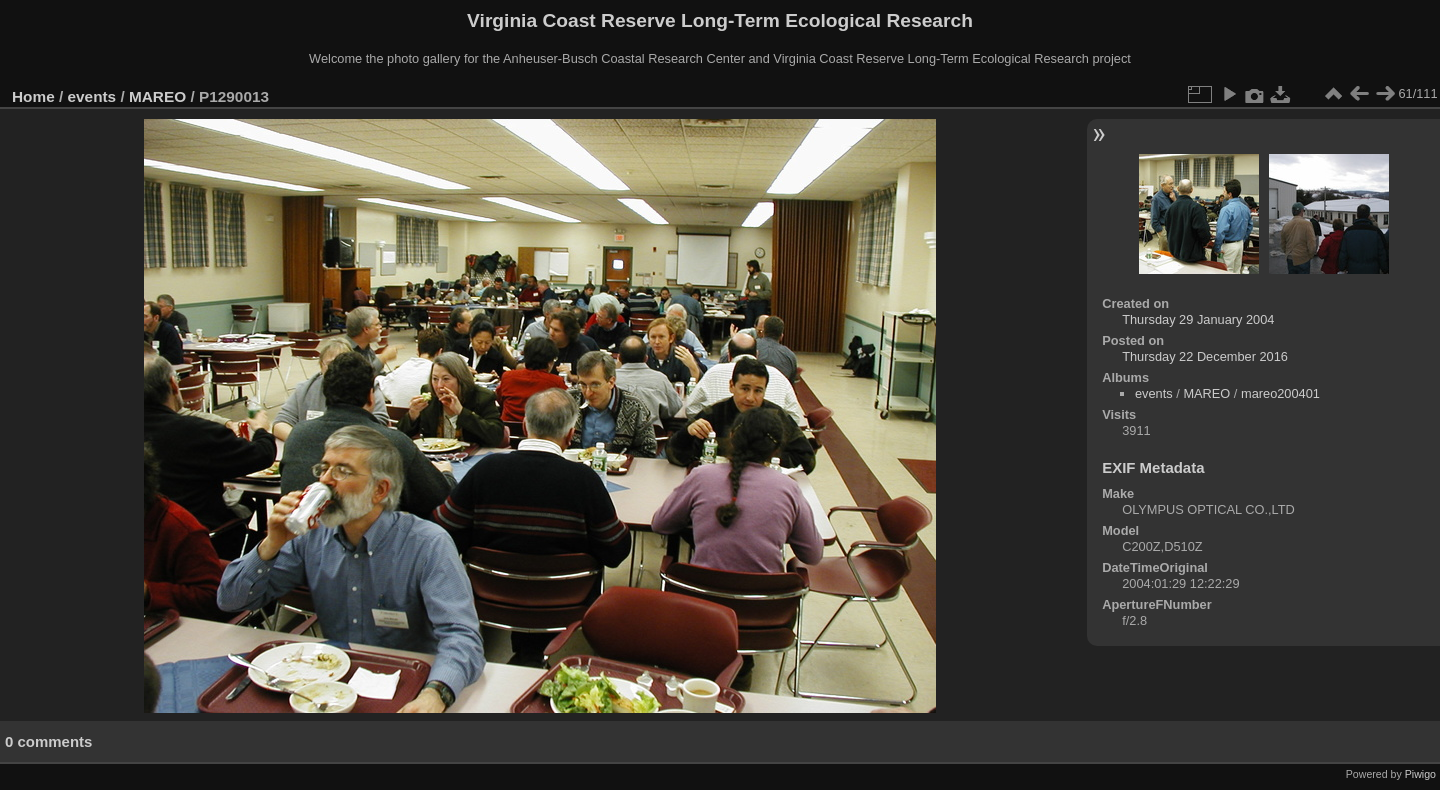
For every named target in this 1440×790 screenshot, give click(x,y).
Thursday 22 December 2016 (1205, 356)
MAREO (157, 96)
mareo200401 (1280, 393)
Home (33, 96)
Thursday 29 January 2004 (1198, 319)
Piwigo (1420, 774)
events (92, 96)
